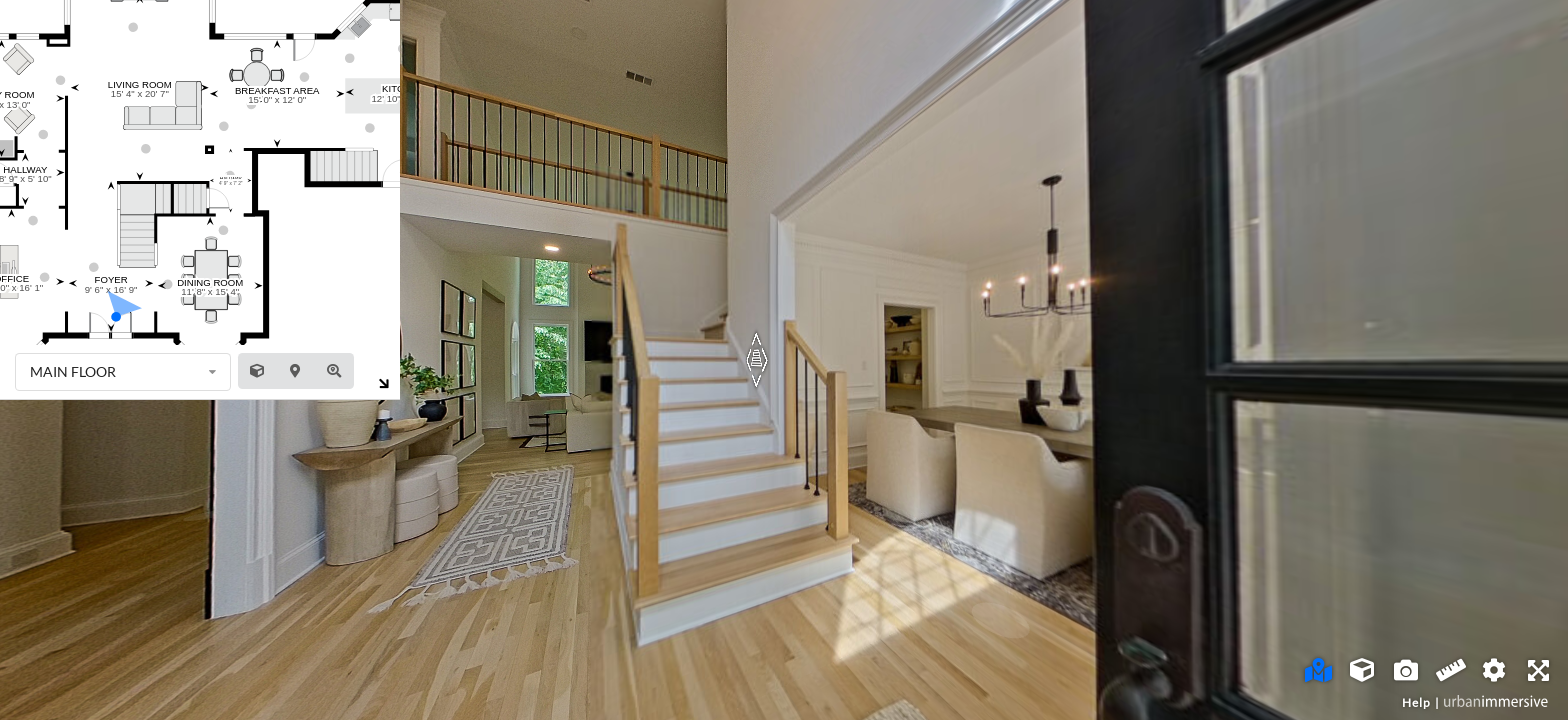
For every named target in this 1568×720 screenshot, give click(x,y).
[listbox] (123, 372)
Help (1416, 702)
